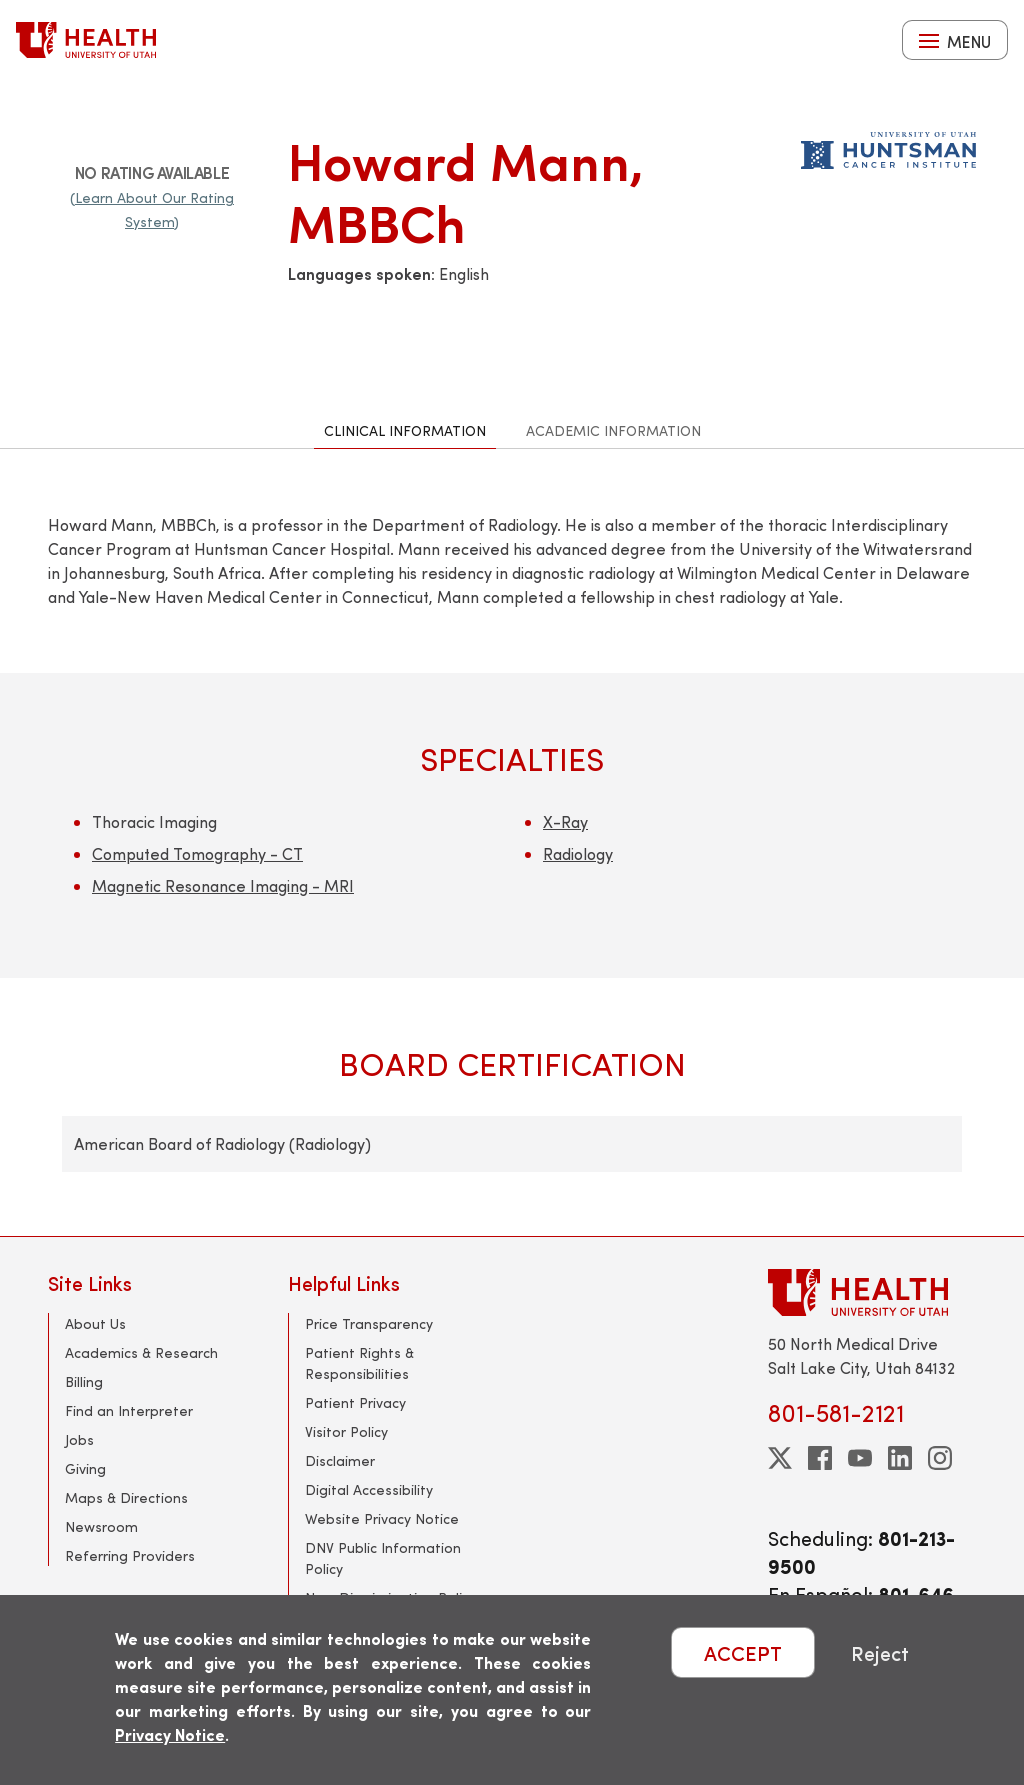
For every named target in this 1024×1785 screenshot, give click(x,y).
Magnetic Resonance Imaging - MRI (223, 885)
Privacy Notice (170, 1734)
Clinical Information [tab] (405, 430)
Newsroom (101, 1526)
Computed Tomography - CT (197, 853)
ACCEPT (743, 1652)
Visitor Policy (346, 1431)
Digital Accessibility (369, 1489)
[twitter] (780, 1458)
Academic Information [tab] (613, 430)
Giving (85, 1468)
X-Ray (565, 821)
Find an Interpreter (129, 1410)
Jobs (79, 1439)
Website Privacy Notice (382, 1518)
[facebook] (820, 1458)
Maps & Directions (126, 1497)
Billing (84, 1381)
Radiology (578, 853)
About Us (95, 1323)
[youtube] (860, 1458)
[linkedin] (900, 1458)
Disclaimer (340, 1460)
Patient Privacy (355, 1402)
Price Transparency (369, 1323)
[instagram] (940, 1458)
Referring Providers (130, 1555)
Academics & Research (141, 1352)
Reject (880, 1652)
